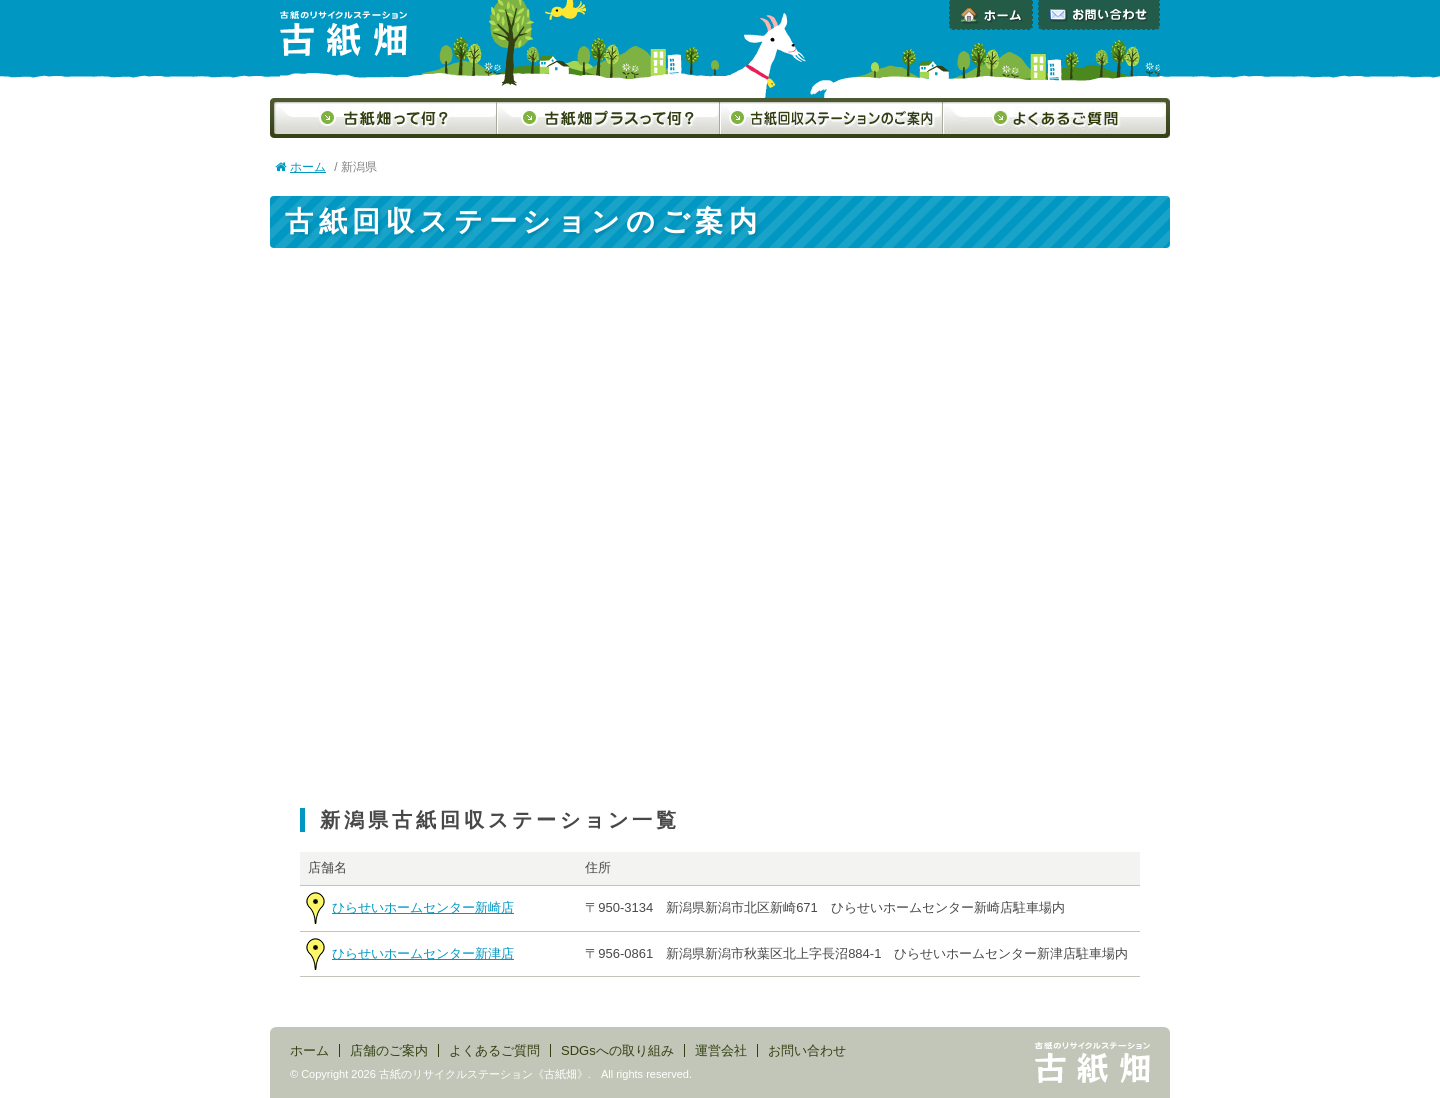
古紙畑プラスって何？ (608, 118)
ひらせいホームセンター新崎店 (423, 907)
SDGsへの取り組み (617, 1050)
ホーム (991, 15)
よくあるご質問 (1056, 118)
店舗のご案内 (389, 1050)
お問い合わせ (1099, 15)
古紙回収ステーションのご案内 (831, 118)
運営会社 (721, 1050)
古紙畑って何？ (383, 118)
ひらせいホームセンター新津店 (423, 953)
